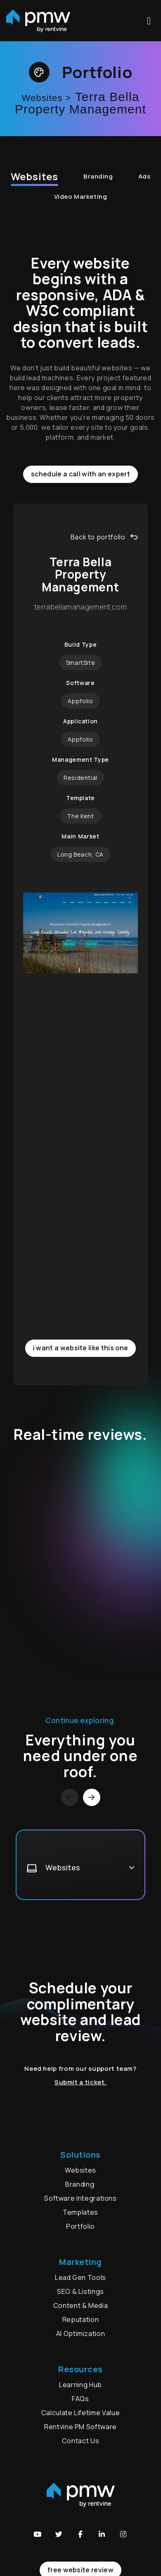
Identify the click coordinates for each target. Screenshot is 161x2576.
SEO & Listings (80, 2291)
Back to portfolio (104, 537)
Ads (144, 176)
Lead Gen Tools (80, 2277)
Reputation (80, 2319)
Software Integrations (80, 2198)
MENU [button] (149, 21)
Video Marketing (80, 196)
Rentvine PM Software (80, 2426)
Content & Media (80, 2305)
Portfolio (80, 2226)
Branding (98, 176)
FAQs (80, 2398)
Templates (80, 2212)
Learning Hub (80, 2384)
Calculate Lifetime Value (80, 2412)
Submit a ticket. (80, 2082)
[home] (38, 20)
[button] (37, 2534)
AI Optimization (80, 2333)
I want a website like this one (80, 1347)
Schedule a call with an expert (80, 473)
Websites (34, 176)
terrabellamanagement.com (80, 607)
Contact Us (80, 2440)
